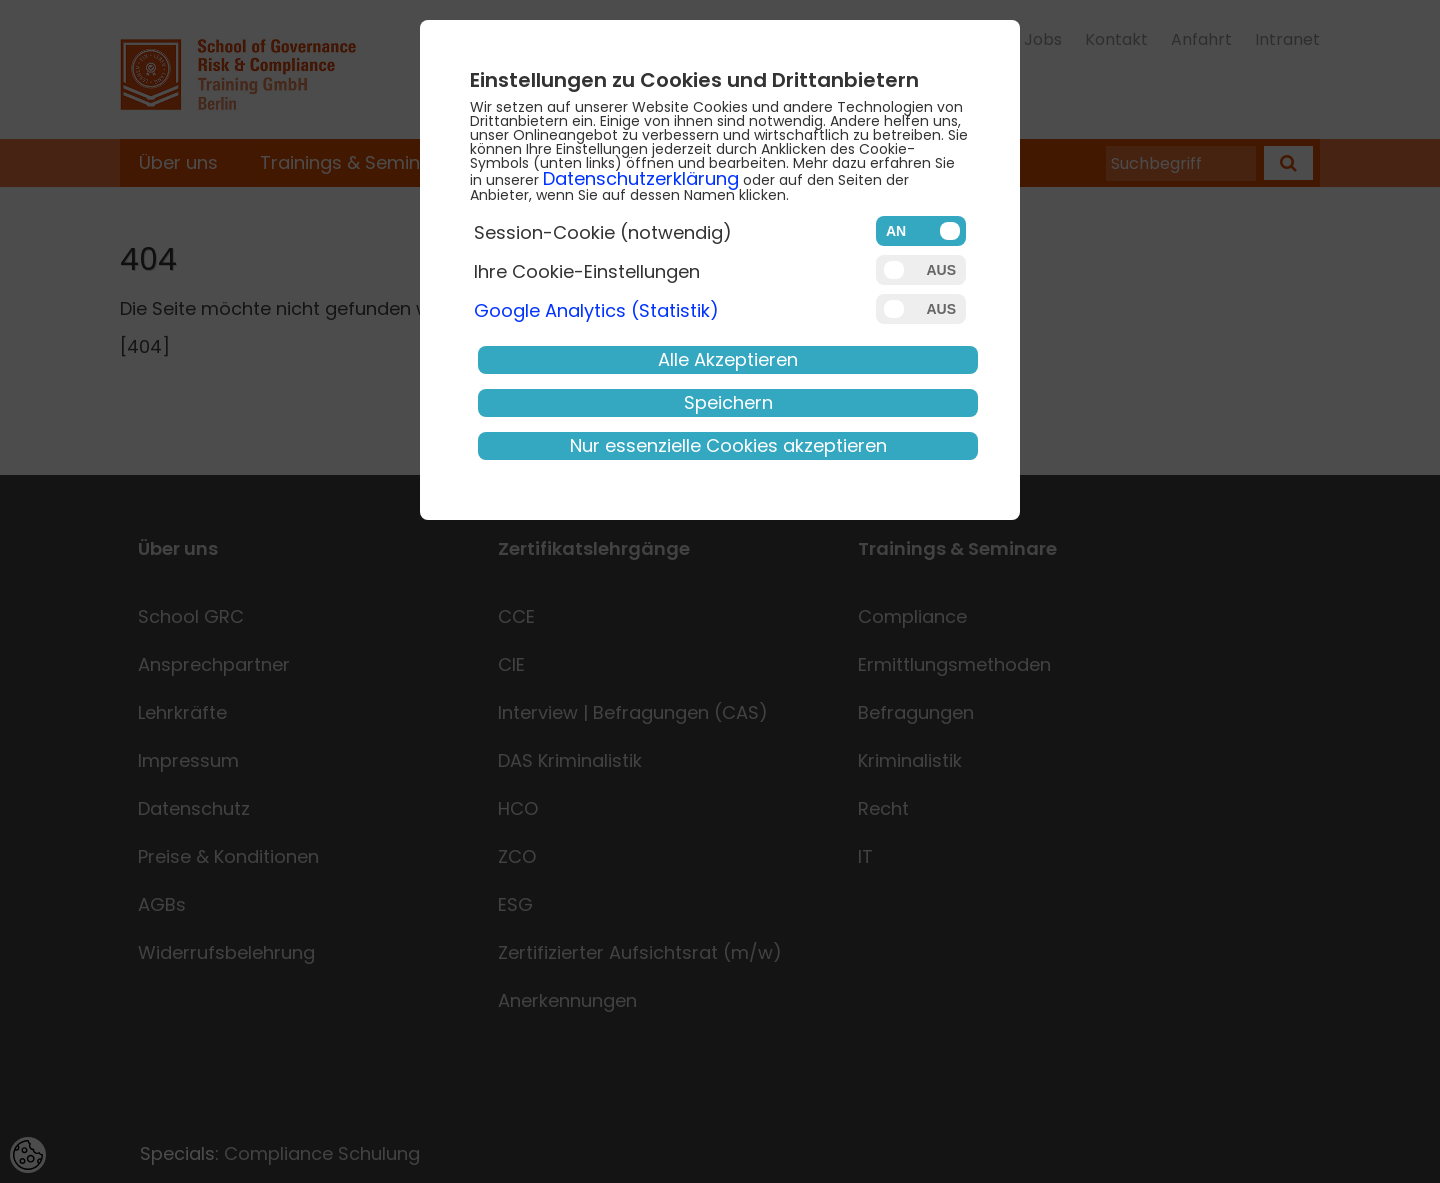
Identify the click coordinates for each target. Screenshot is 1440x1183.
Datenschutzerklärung (641, 178)
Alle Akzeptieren (728, 359)
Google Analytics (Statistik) (596, 310)
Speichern (728, 402)
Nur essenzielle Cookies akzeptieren (728, 445)
